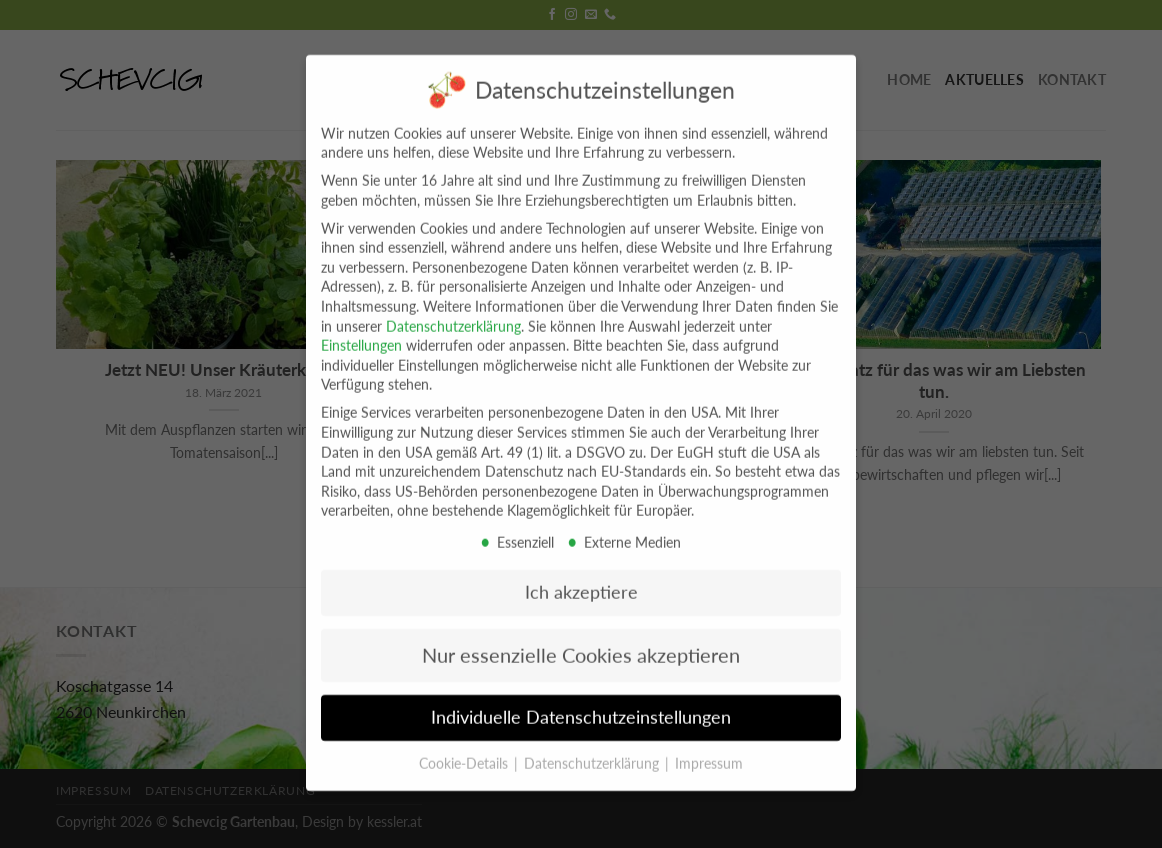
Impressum (709, 746)
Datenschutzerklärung (453, 309)
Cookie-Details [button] (465, 746)
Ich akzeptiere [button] (581, 575)
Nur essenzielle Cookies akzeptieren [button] (581, 638)
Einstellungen (361, 328)
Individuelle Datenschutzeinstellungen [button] (581, 700)
